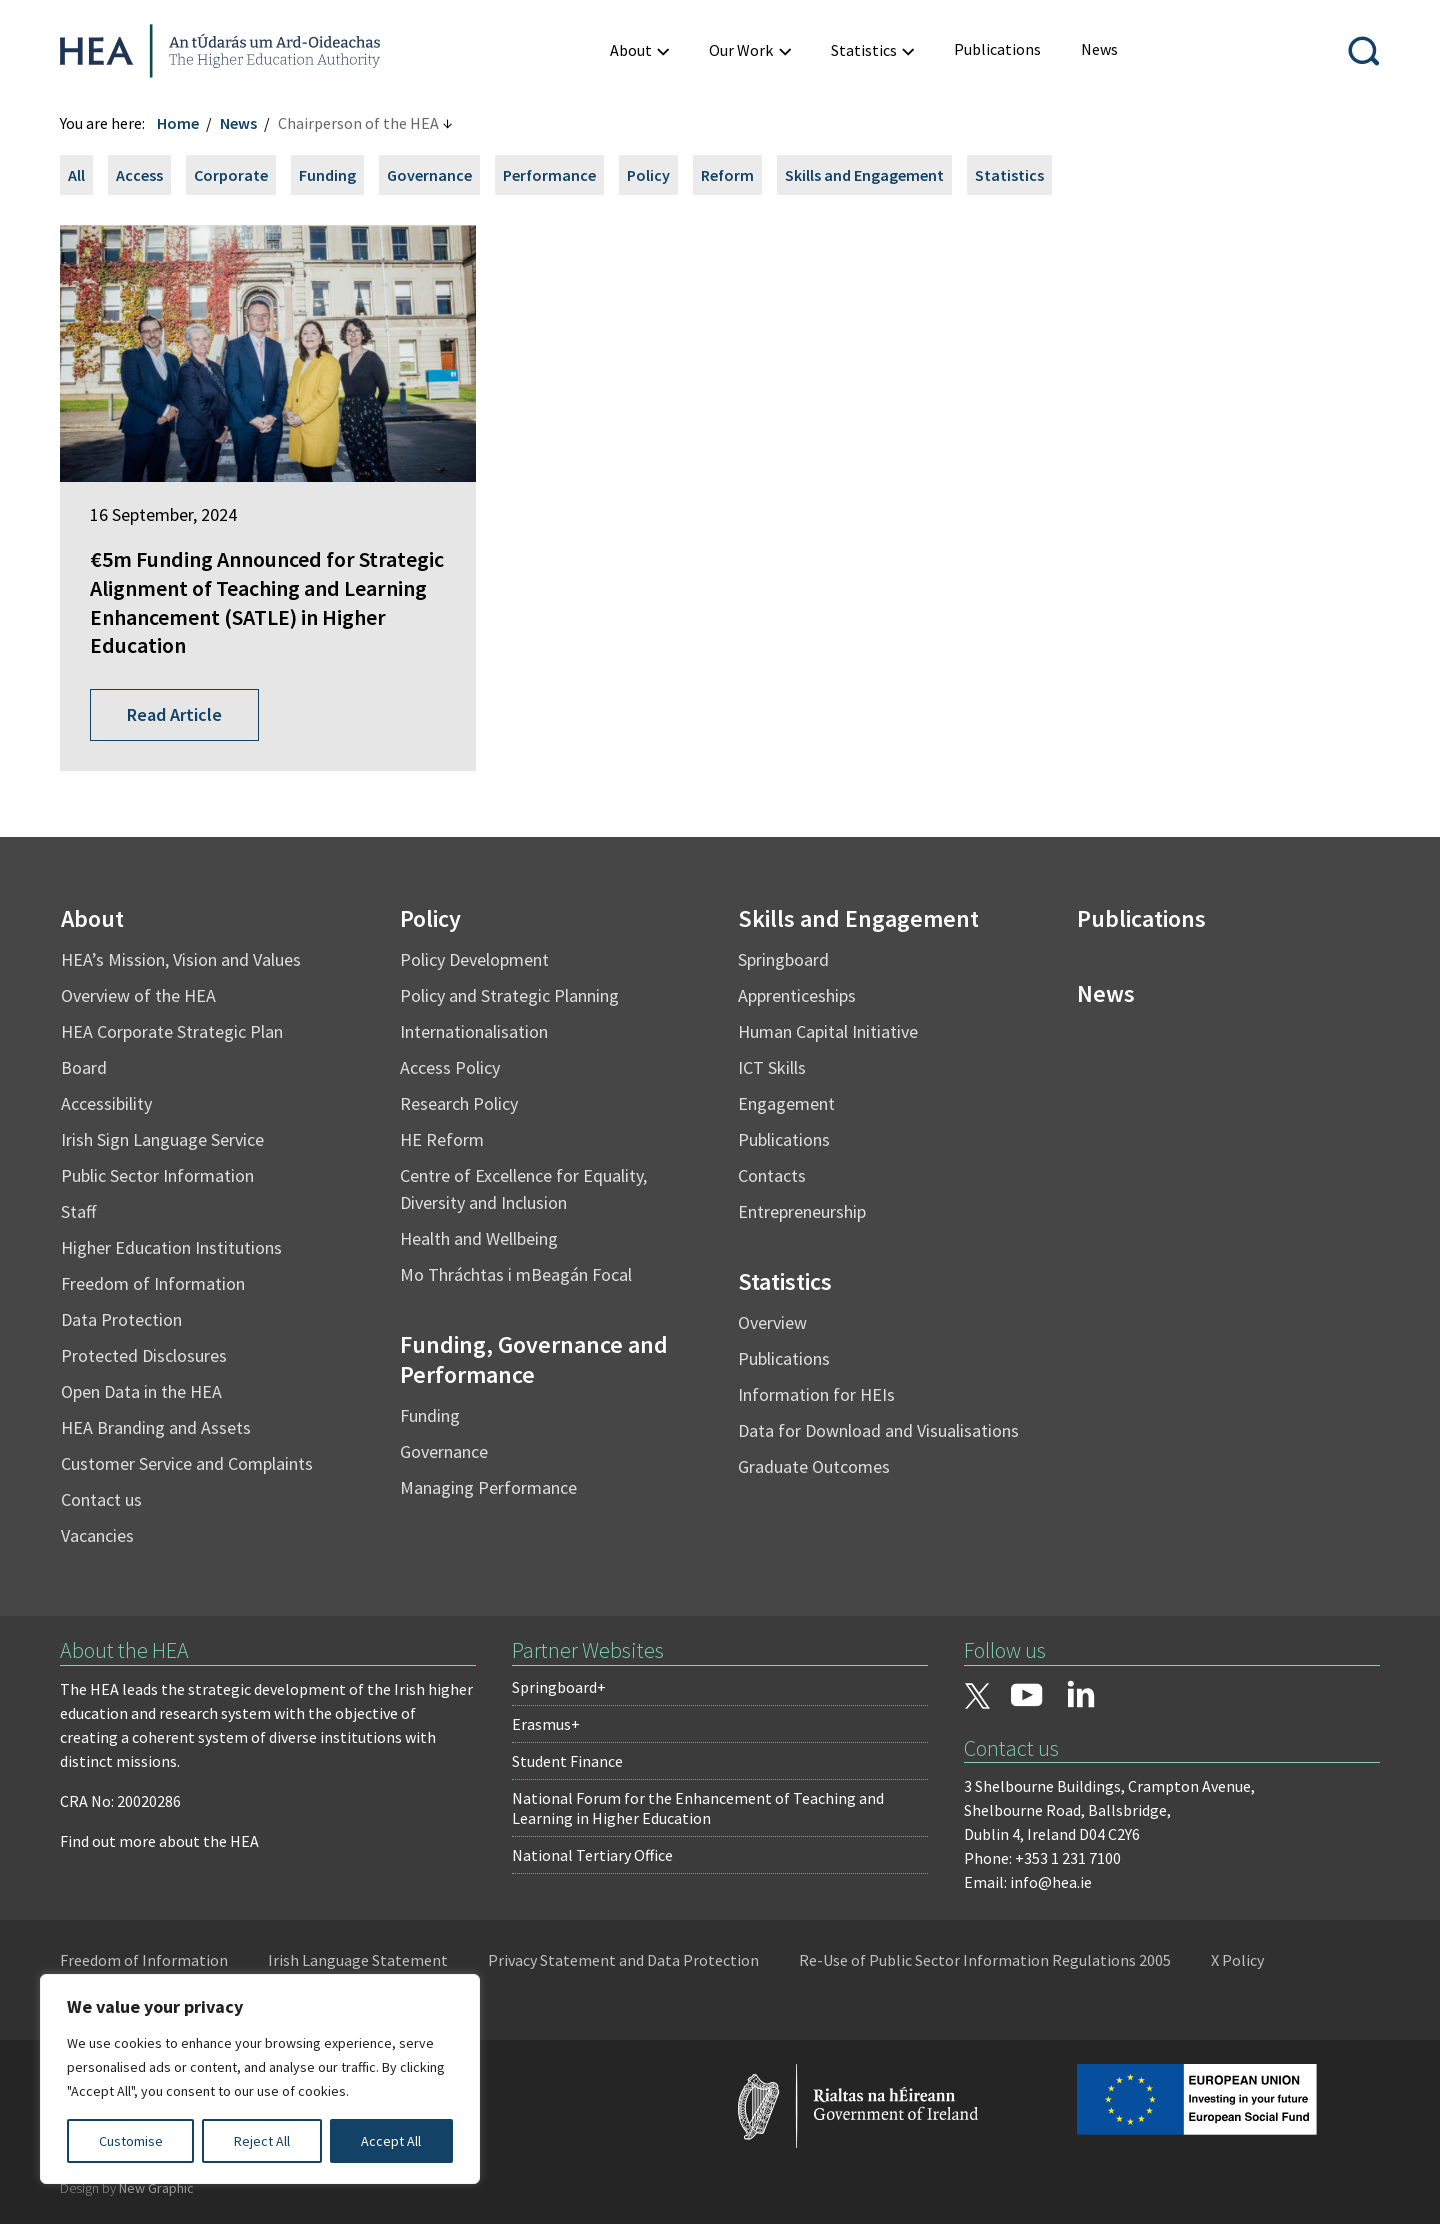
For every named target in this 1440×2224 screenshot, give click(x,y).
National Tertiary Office (592, 1855)
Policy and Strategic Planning (509, 995)
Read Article (174, 714)
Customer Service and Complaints (187, 1463)
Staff (78, 1211)
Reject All (262, 2141)
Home (178, 123)
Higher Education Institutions (171, 1247)
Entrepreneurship (802, 1211)
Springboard (783, 959)
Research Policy (459, 1103)
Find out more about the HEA (159, 1841)
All (76, 175)
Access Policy (450, 1067)
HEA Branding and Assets (156, 1427)
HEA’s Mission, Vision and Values (181, 959)
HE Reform (442, 1139)
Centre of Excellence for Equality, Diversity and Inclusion (523, 1189)
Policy (648, 175)
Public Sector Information (157, 1175)
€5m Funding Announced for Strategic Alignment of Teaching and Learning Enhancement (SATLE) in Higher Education (267, 602)
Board (84, 1067)
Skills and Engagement (864, 175)
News (238, 123)
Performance (549, 175)
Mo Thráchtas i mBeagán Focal (516, 1274)
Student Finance (567, 1761)
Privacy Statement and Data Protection (623, 1960)
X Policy (1237, 1960)
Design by (127, 2188)
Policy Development (474, 959)
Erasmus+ (546, 1724)
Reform (727, 175)
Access (139, 175)
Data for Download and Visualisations (878, 1430)
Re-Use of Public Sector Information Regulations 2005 (985, 1960)
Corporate (231, 175)
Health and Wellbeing (479, 1238)
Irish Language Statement (358, 1960)
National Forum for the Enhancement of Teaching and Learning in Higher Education (698, 1808)
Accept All (391, 2141)
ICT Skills (772, 1067)
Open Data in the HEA (141, 1391)
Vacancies (97, 1535)
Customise (131, 2141)
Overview (772, 1322)
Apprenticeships (797, 995)
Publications (784, 1139)
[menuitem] (997, 49)
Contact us (101, 1499)
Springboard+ (559, 1687)
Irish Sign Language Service (162, 1139)
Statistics (1009, 175)
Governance (429, 175)
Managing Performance (488, 1487)
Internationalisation (474, 1031)
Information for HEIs (816, 1394)
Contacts (772, 1175)
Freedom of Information (153, 1283)
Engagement (786, 1103)
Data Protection (121, 1319)
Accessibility (106, 1103)
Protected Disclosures (144, 1355)
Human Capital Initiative (828, 1031)
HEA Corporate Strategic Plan (172, 1031)
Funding (327, 175)
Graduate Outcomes (814, 1466)
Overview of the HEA (138, 995)
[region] (260, 2079)
